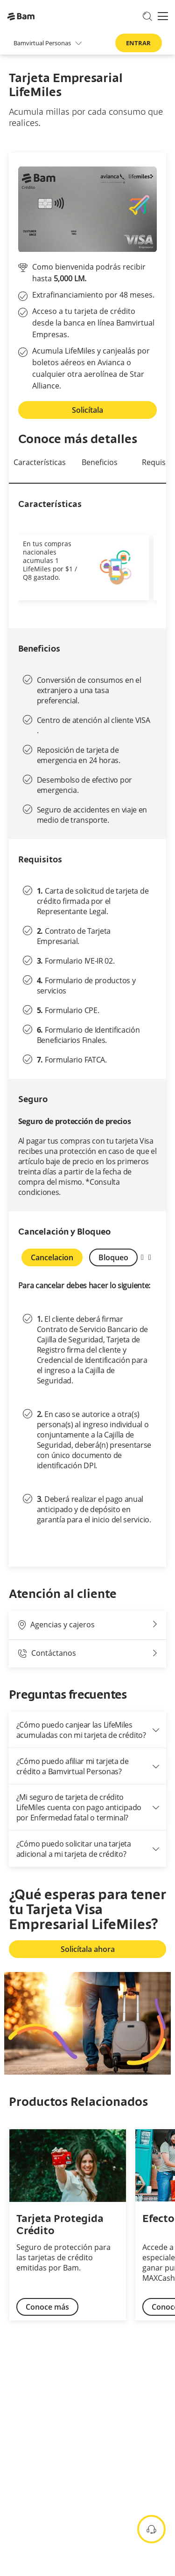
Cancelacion (60, 1257)
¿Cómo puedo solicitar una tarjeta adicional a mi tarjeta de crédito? (87, 1849)
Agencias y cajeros (87, 1624)
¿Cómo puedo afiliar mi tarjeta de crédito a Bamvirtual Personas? (87, 1766)
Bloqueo (121, 1257)
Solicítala (87, 410)
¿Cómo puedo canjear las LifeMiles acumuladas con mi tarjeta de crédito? (87, 1730)
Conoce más (47, 2307)
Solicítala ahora (88, 1949)
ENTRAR (138, 43)
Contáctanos (87, 1653)
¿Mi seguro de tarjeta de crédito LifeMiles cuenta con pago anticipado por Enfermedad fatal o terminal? (87, 1807)
